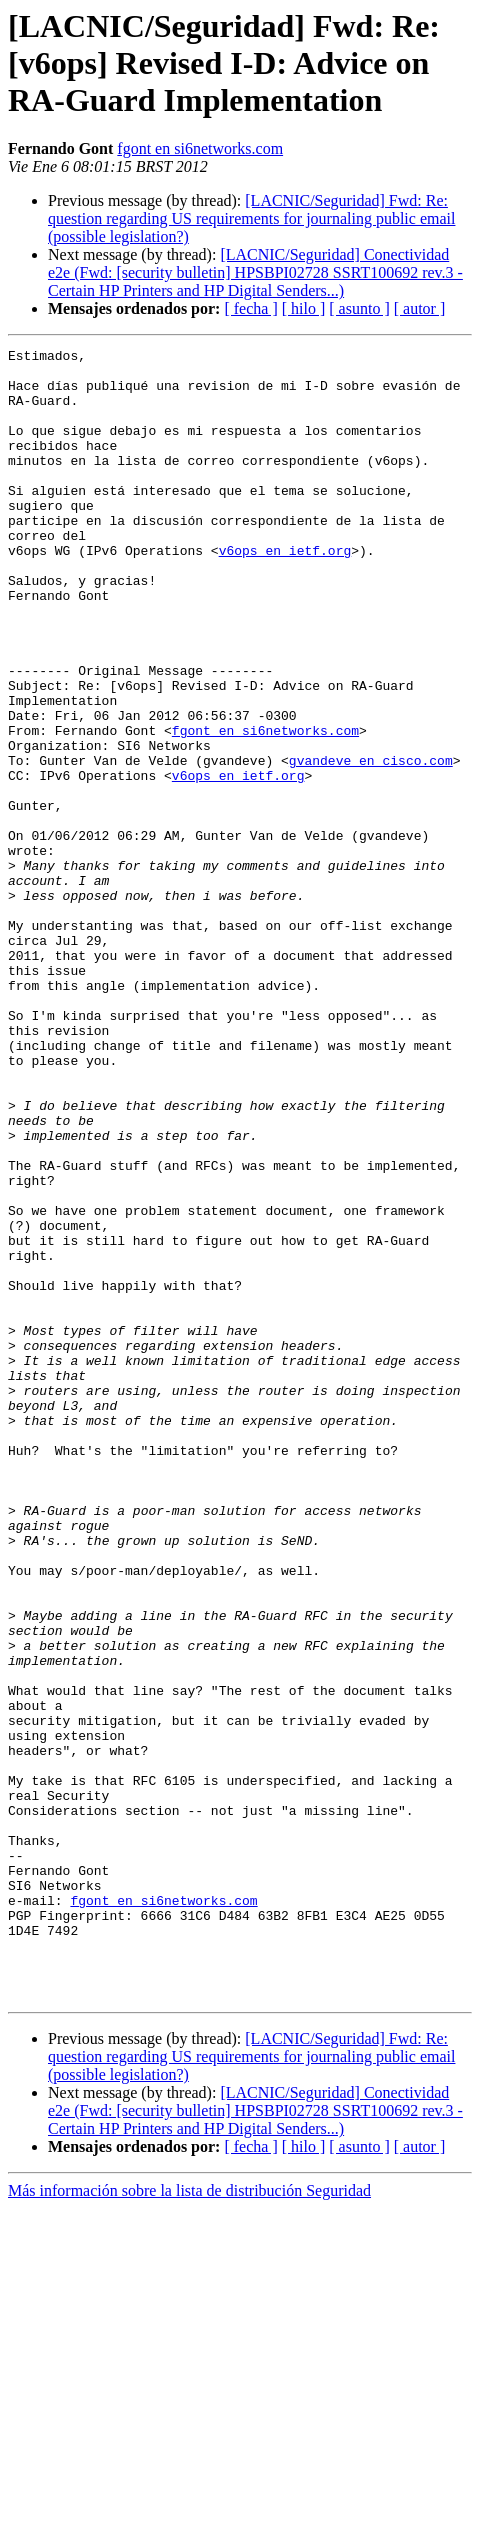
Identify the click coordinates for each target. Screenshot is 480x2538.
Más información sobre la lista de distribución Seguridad (189, 2520)
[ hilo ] (304, 308)
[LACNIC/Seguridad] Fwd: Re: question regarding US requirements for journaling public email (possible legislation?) (251, 218)
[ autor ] (420, 308)
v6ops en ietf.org (285, 592)
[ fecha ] (250, 308)
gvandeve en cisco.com (371, 844)
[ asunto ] (359, 308)
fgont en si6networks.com (200, 148)
